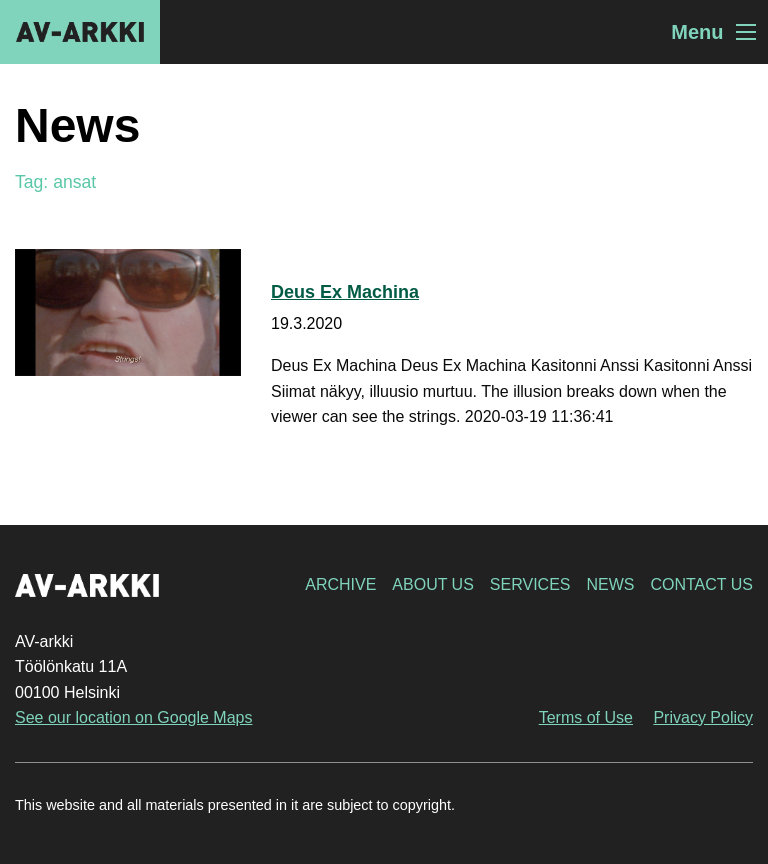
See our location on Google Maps (133, 717)
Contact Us (701, 584)
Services (530, 584)
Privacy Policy (703, 717)
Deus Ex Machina (345, 292)
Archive (340, 584)
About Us (433, 584)
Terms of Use (586, 717)
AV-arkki (80, 32)
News (610, 584)
